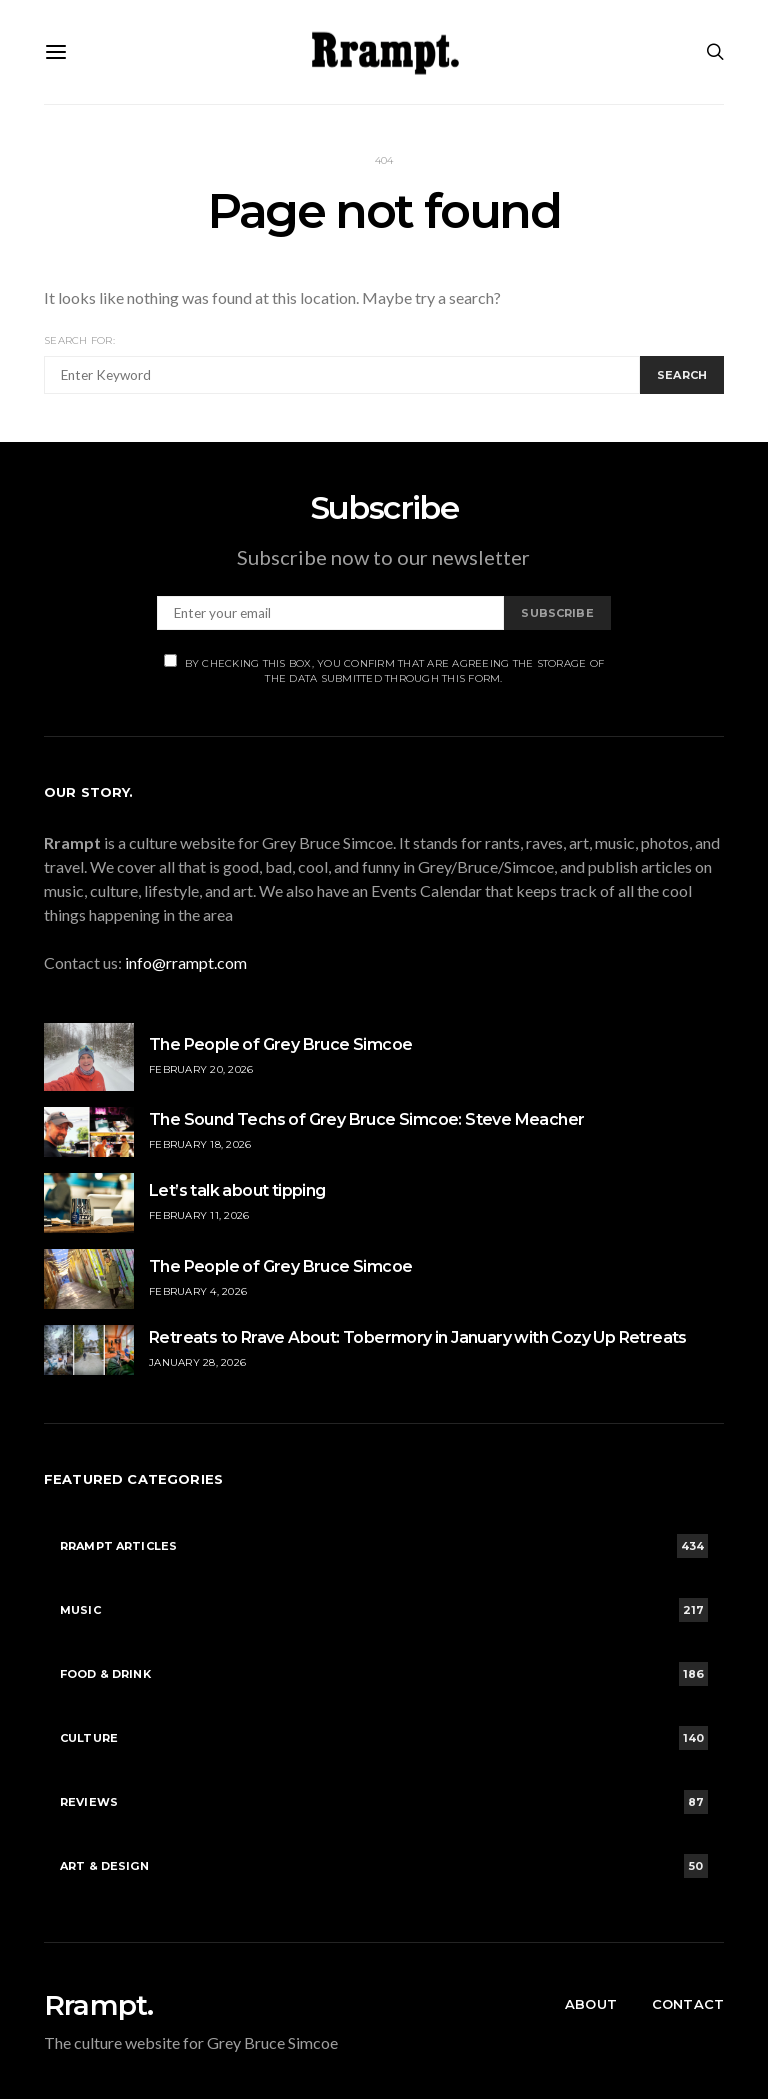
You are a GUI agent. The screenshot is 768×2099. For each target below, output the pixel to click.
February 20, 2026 (201, 1069)
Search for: (79, 340)
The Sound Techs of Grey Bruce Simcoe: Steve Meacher (366, 1119)
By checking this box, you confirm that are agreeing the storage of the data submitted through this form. (384, 669)
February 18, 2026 (200, 1144)
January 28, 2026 (197, 1362)
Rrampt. (98, 2005)
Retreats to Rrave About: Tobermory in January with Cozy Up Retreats (418, 1337)
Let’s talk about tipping (237, 1190)
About (591, 2004)
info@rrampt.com (186, 962)
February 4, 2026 (198, 1291)
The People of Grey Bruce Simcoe (280, 1044)
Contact (688, 2004)
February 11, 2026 (199, 1215)
